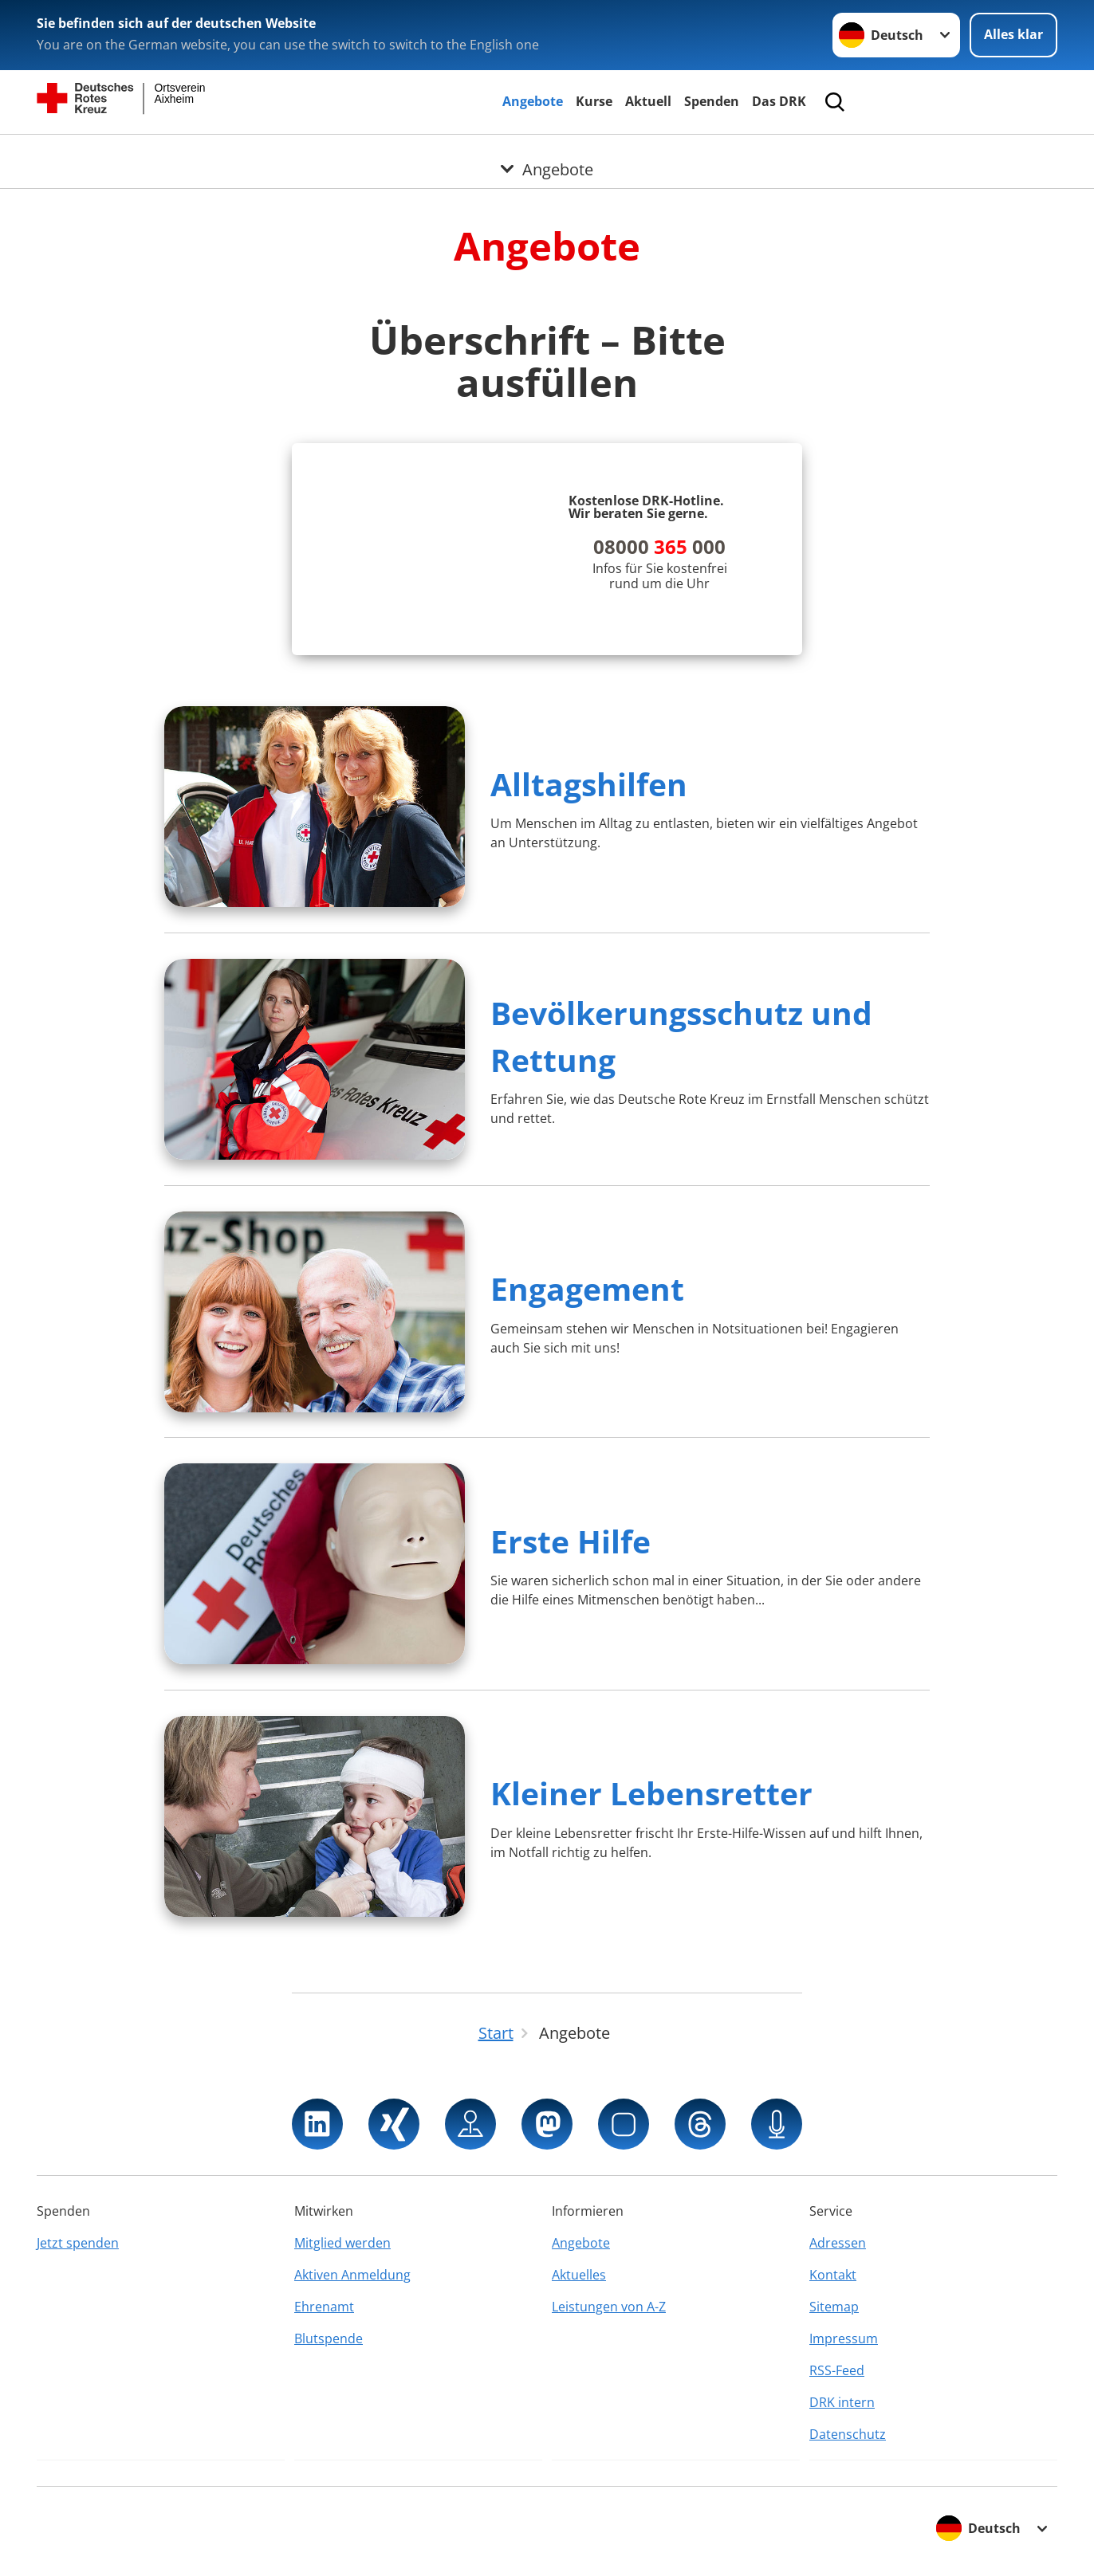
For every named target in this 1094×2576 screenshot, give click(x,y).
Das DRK (779, 101)
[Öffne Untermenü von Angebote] (547, 154)
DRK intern (842, 2402)
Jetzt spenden (78, 2243)
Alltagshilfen (588, 784)
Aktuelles (579, 2274)
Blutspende (328, 2338)
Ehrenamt (324, 2306)
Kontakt (832, 2274)
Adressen (837, 2243)
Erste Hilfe (570, 1541)
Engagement (587, 1288)
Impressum (843, 2338)
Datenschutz (847, 2434)
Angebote (532, 101)
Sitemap (834, 2306)
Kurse (594, 101)
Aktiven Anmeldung (352, 2274)
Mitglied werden (342, 2243)
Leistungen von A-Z (609, 2306)
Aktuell (648, 101)
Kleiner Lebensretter (651, 1793)
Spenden (711, 101)
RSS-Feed (836, 2370)
